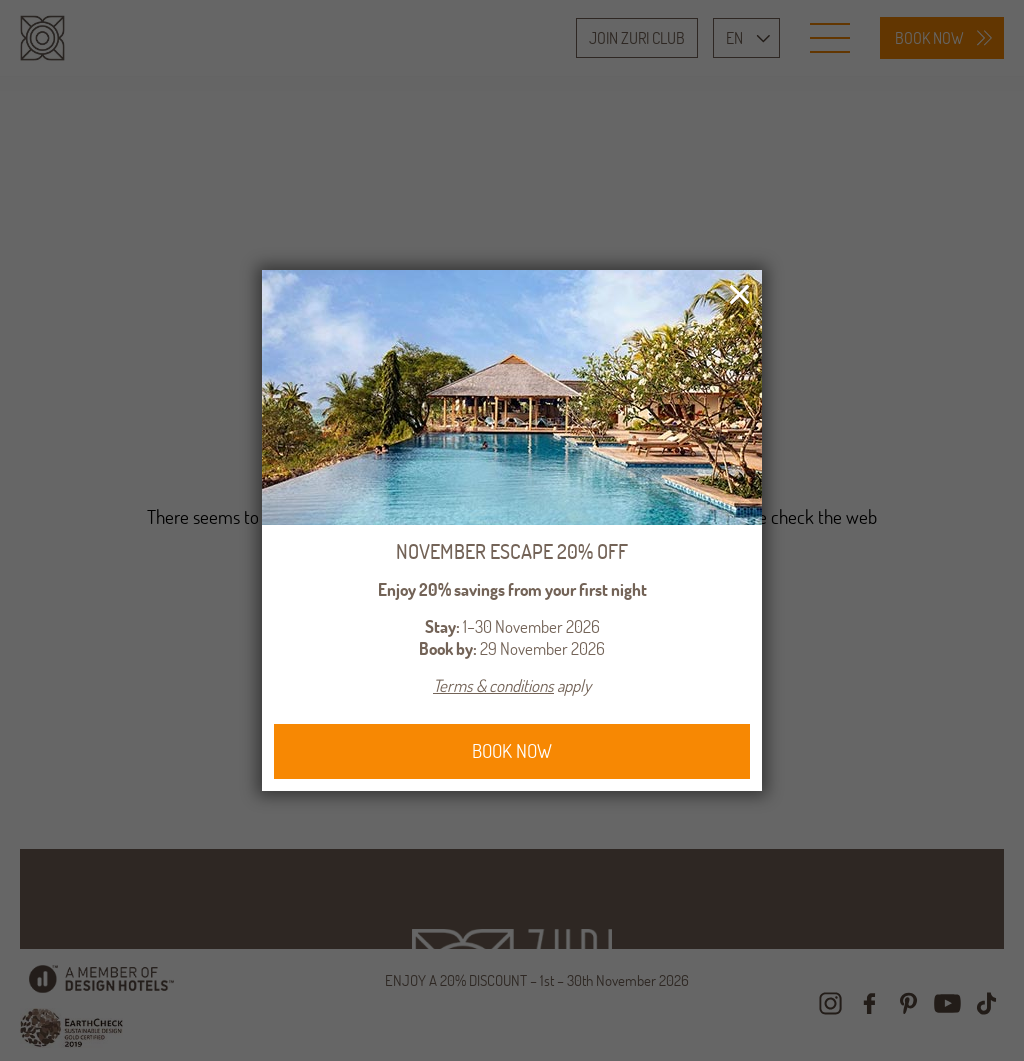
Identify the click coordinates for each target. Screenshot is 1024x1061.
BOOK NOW (512, 751)
